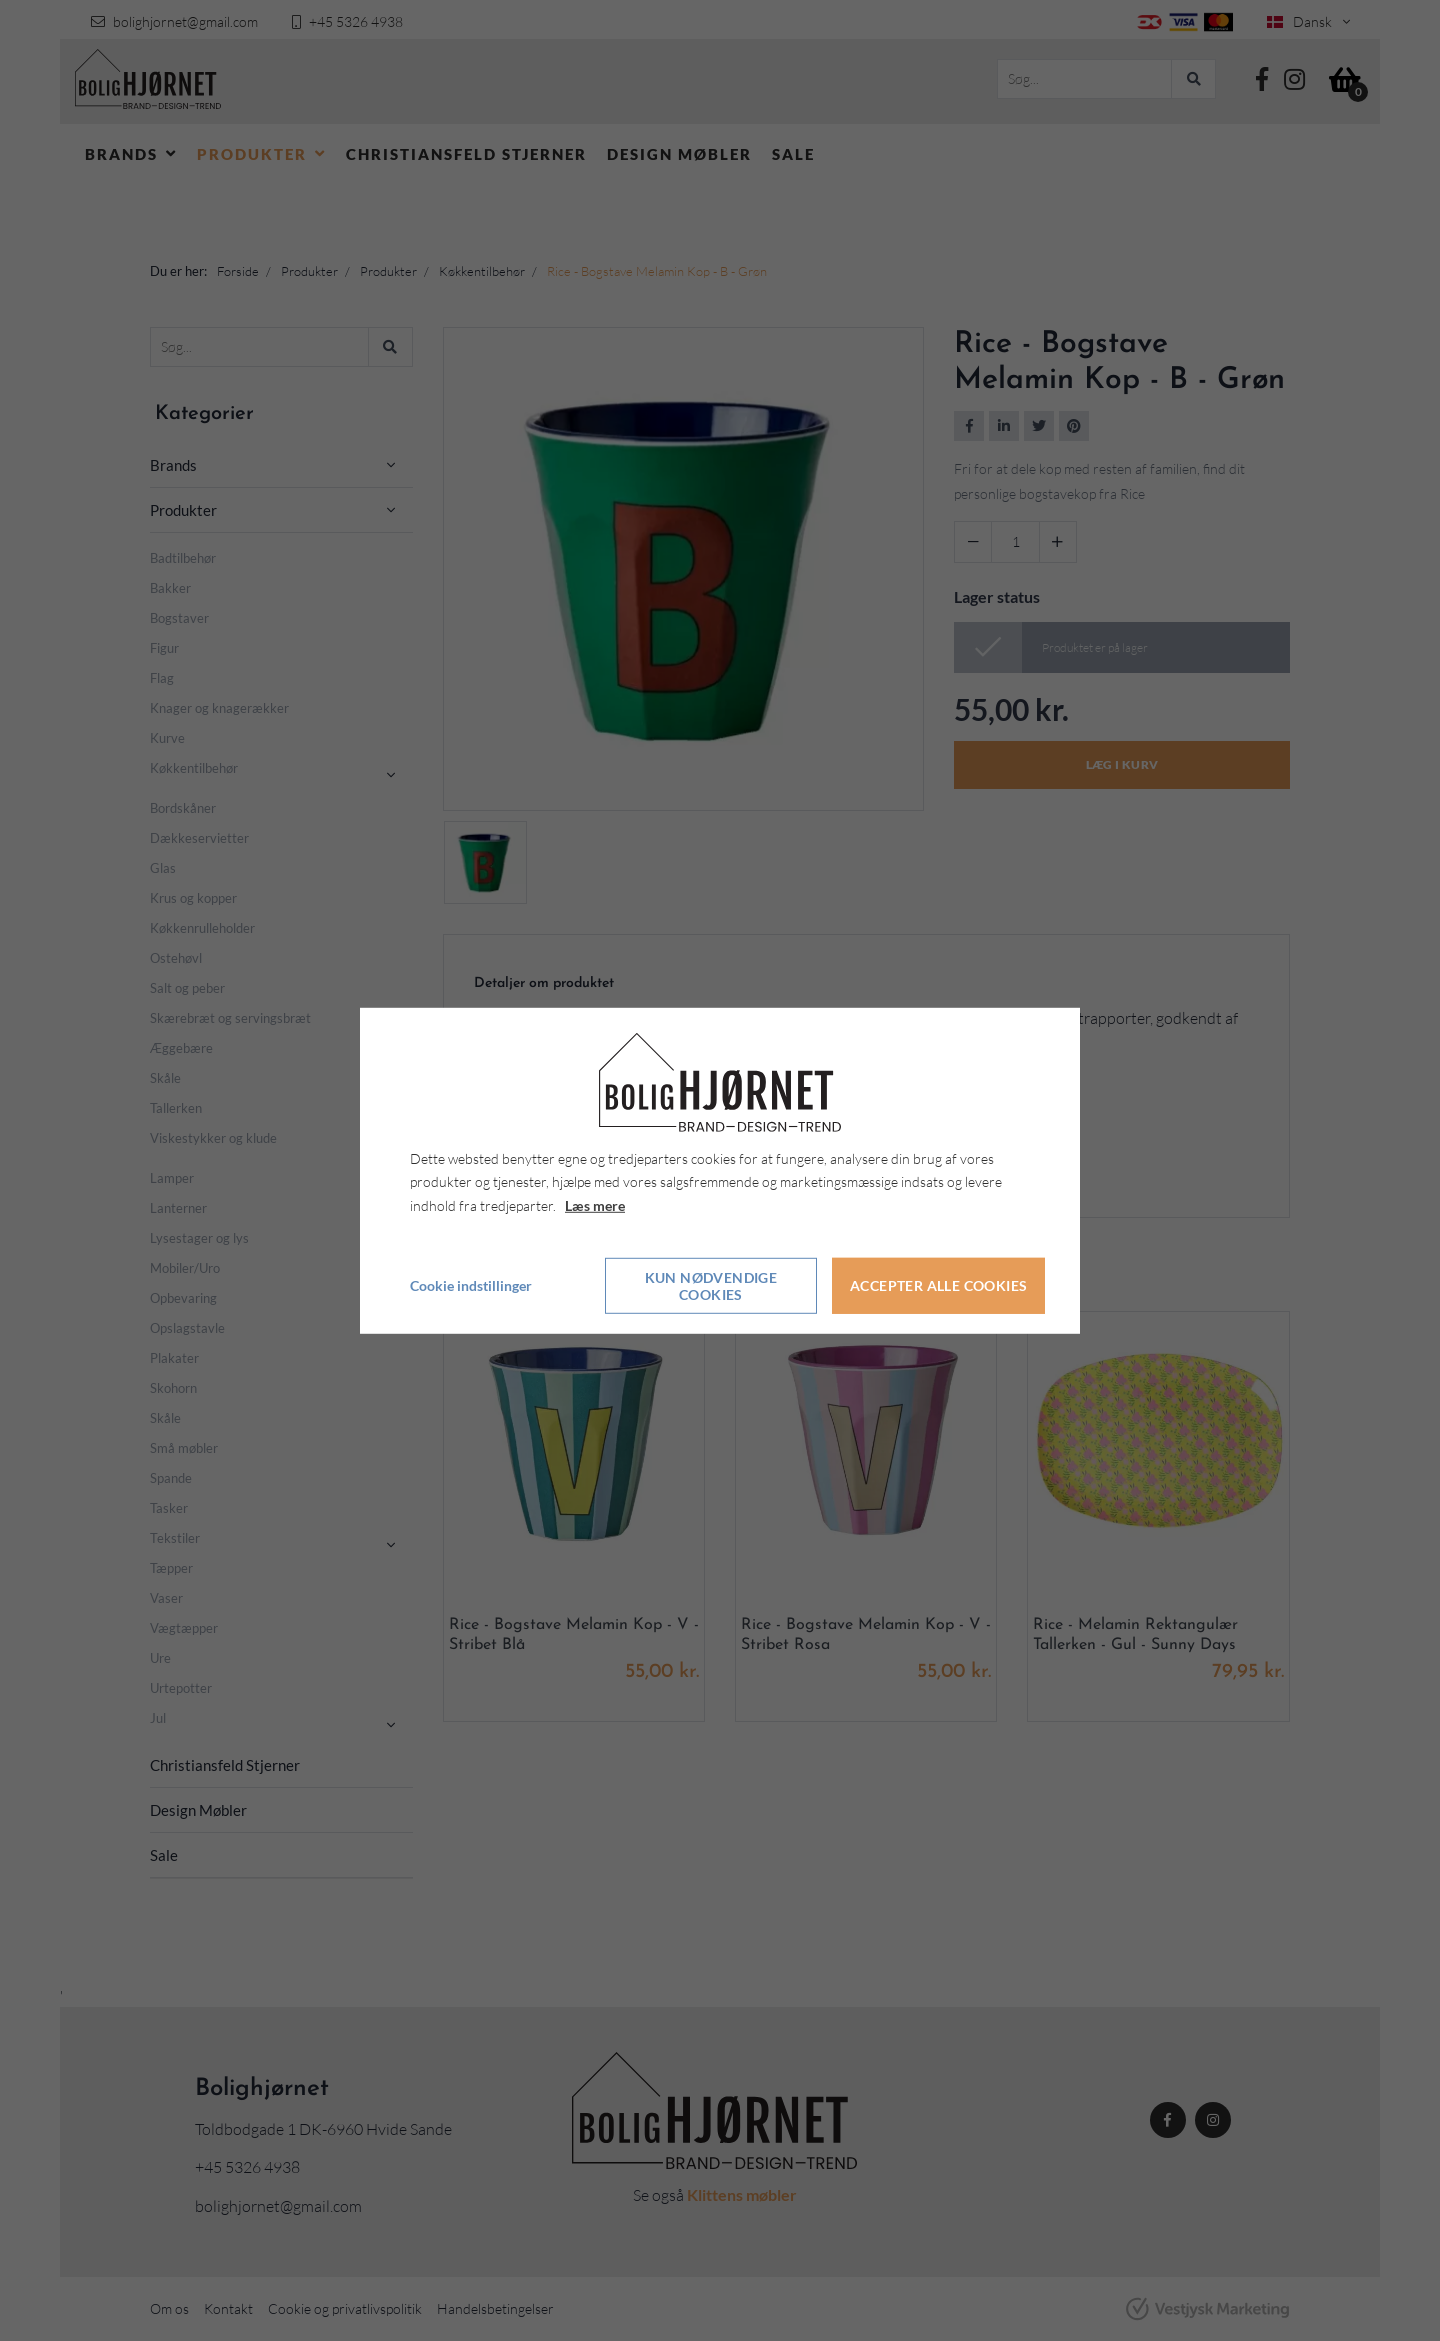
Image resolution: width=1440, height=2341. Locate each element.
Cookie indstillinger (471, 1285)
